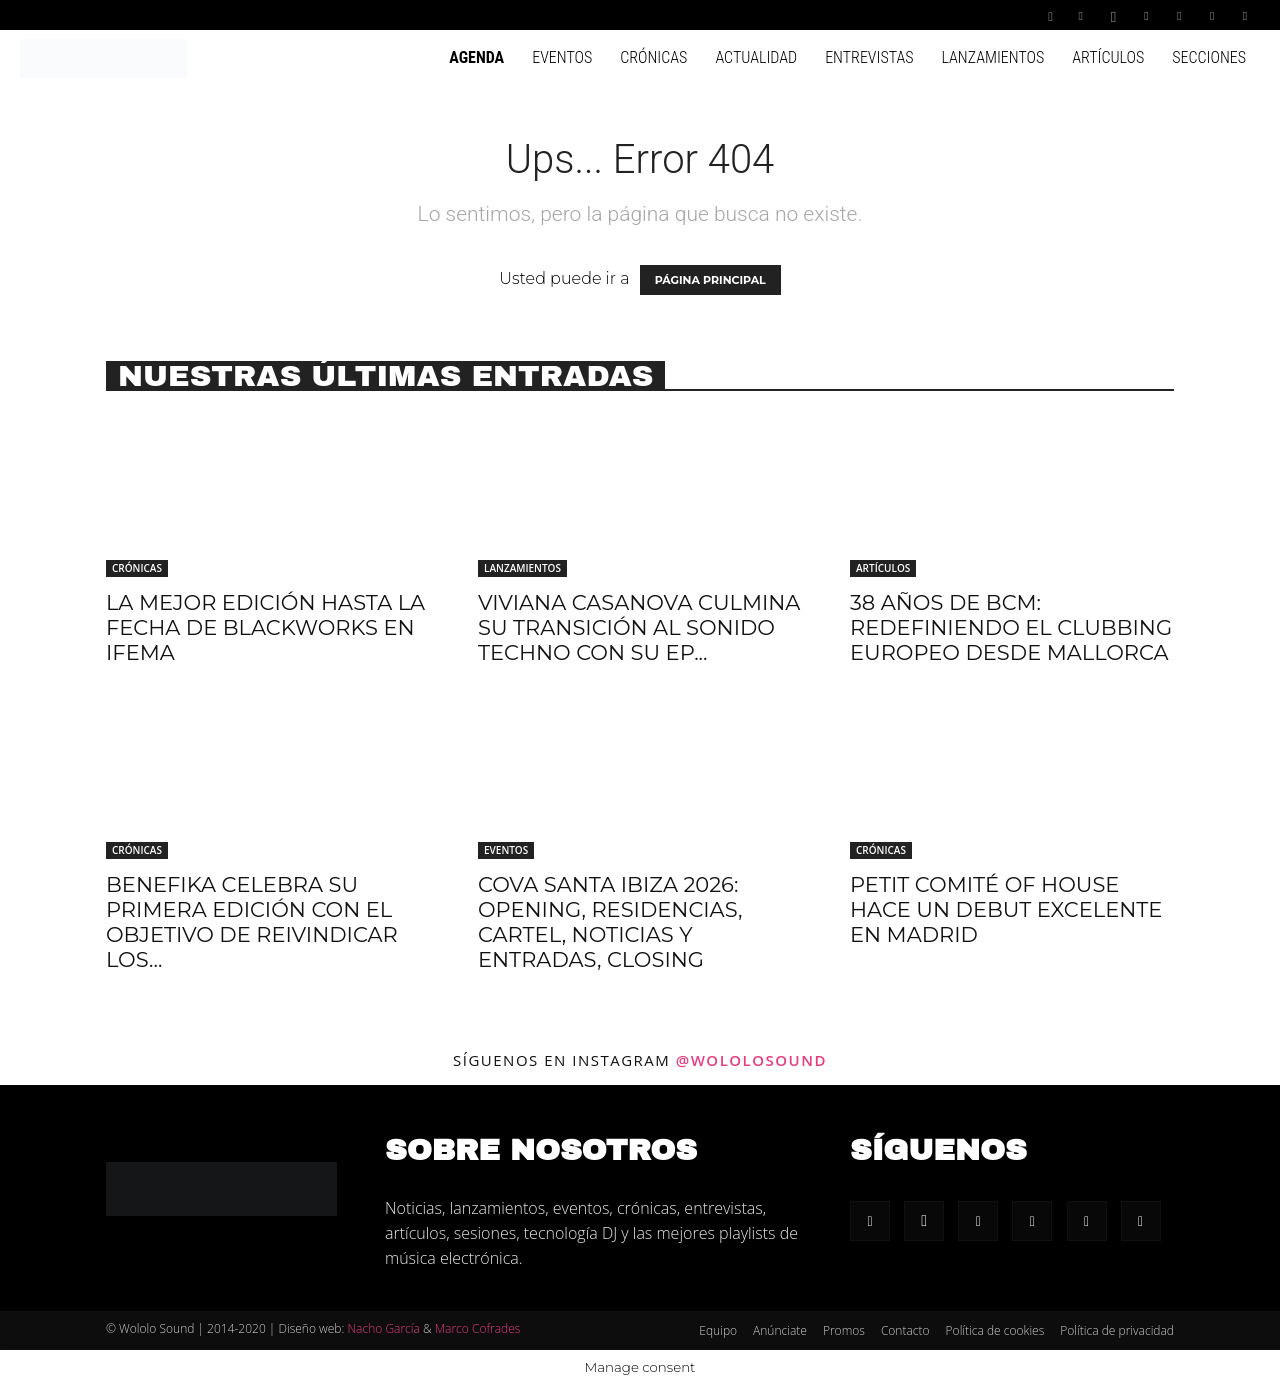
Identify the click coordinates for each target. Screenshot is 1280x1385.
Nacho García (383, 1328)
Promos (844, 1330)
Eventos (562, 57)
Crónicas (653, 57)
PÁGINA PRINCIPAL (710, 280)
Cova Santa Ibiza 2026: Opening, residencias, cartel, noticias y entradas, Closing (610, 922)
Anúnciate (780, 1330)
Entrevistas (869, 57)
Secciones (1209, 57)
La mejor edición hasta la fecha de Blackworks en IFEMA (265, 627)
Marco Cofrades (478, 1328)
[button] (1051, 14)
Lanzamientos (992, 57)
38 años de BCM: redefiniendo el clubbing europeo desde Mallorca (1011, 627)
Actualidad (756, 57)
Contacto (905, 1330)
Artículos (1108, 57)
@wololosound (751, 1060)
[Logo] (103, 57)
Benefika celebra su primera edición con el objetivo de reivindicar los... (252, 922)
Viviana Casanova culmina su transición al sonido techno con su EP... (639, 627)
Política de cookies (995, 1330)
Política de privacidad (1117, 1330)
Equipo (718, 1330)
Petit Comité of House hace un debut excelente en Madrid (1006, 909)
